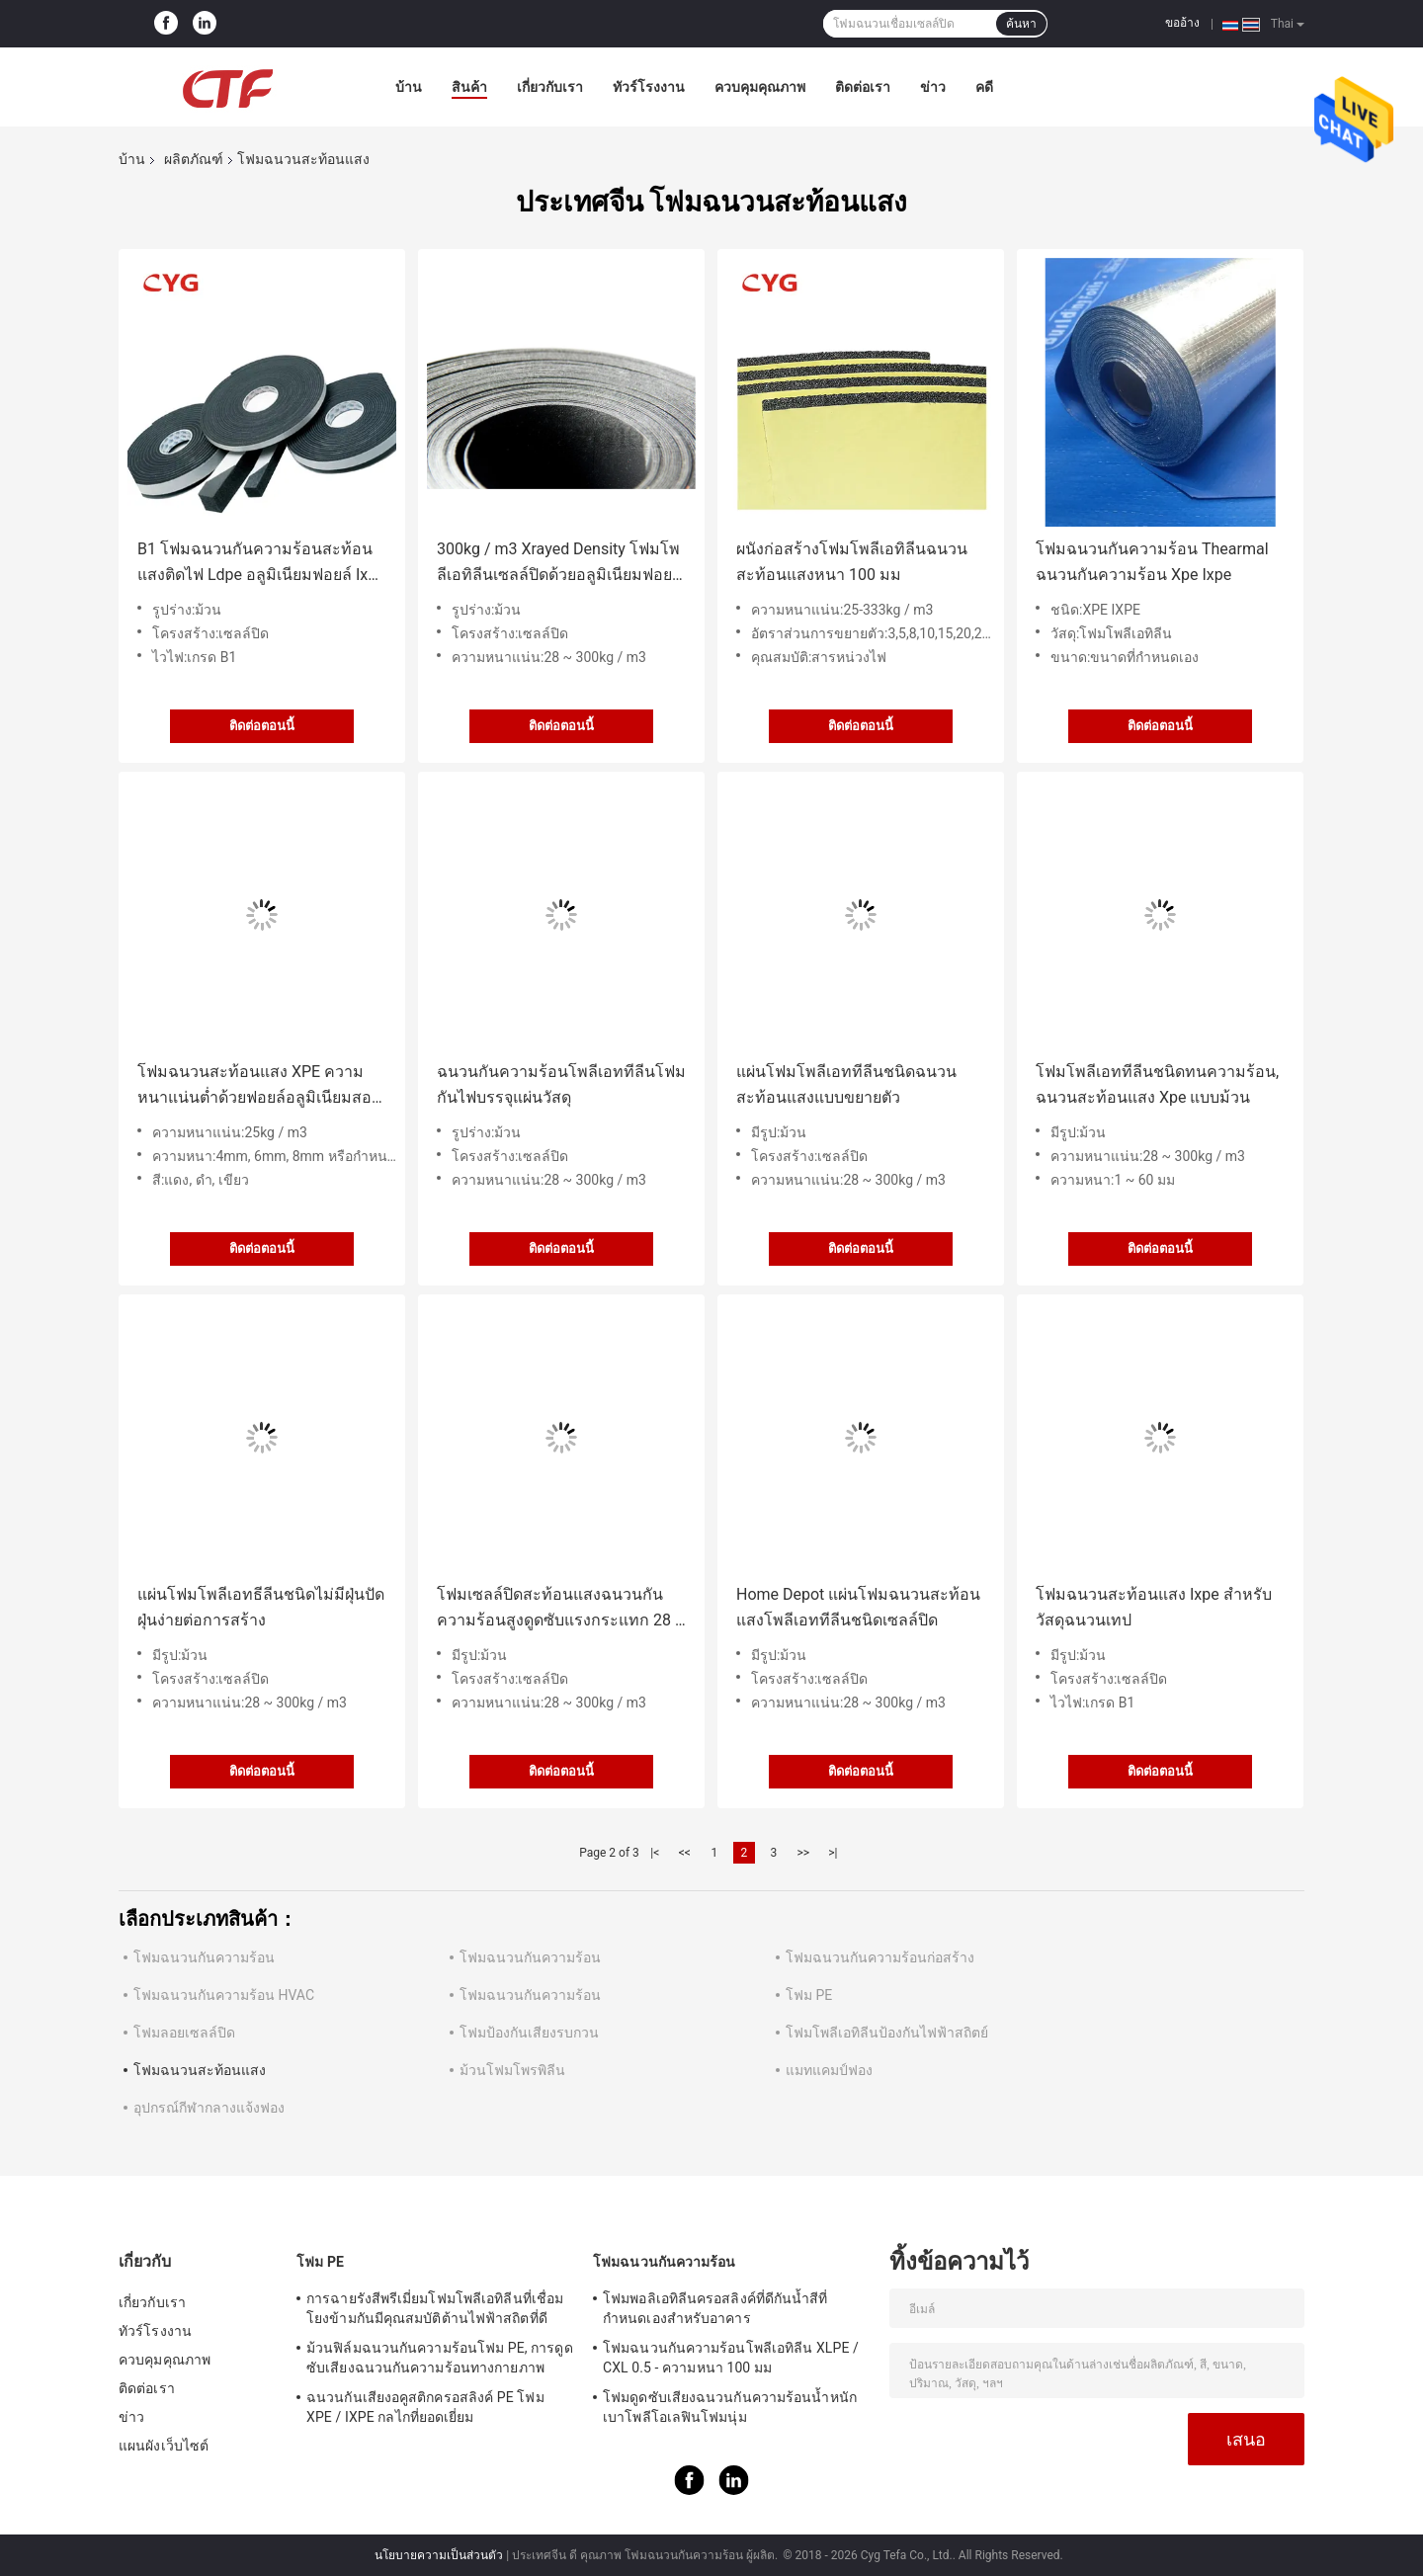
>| (832, 1853)
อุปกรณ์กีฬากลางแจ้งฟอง (209, 2108)
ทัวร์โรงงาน (649, 87)
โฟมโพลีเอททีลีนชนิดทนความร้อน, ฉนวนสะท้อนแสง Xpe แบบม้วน (1157, 1084)
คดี (984, 87)
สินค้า (469, 87)
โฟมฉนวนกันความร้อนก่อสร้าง (880, 1957)
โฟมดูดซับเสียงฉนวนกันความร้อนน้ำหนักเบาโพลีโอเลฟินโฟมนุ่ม (730, 2407)
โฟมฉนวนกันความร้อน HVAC (223, 1995)
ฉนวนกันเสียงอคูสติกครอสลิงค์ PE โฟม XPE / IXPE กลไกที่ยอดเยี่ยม (425, 2407)
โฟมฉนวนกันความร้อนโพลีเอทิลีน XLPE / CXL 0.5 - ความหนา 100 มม (731, 2357)
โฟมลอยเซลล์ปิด (184, 2032)
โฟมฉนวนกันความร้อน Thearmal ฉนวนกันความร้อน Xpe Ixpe (1152, 562)
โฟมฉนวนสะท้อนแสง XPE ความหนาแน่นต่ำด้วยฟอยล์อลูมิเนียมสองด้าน (258, 1086)
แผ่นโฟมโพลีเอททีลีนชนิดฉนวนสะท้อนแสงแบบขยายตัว (846, 1084)
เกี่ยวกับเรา (550, 87)
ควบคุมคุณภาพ (759, 87)
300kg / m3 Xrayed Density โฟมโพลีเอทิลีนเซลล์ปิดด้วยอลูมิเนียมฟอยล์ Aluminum (559, 564)
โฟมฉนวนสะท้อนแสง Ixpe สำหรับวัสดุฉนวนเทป (1154, 1607)
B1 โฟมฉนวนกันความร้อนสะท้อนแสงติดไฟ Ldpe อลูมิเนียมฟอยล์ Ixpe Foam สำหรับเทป (261, 564)
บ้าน (408, 87)
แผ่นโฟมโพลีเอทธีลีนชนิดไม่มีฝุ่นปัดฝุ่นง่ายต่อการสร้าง (260, 1607)
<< (685, 1853)
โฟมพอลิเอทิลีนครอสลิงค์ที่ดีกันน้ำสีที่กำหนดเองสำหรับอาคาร (715, 2308)
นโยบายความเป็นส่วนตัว (439, 2555)
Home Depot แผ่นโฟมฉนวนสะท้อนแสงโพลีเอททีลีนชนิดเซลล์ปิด (858, 1607)
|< (654, 1853)
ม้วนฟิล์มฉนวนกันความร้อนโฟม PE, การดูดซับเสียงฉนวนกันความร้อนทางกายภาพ (439, 2357)
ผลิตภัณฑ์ (193, 159)
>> (802, 1853)
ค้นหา (1021, 24)
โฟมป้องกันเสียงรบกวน (529, 2032)
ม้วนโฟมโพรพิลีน (512, 2070)
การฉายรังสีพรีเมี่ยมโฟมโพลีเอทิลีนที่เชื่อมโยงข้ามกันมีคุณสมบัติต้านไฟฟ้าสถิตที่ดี (434, 2308)
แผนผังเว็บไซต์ (164, 2445)
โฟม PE (809, 1995)
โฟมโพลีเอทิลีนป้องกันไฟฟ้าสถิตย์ (887, 2032)
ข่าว (933, 87)
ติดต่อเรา (862, 87)
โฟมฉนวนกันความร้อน (204, 1957)
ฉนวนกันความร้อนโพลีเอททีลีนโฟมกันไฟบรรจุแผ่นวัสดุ (561, 1084)
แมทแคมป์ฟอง (829, 2070)
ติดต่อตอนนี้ (261, 725)
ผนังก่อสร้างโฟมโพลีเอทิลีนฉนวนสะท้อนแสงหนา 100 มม (851, 562)
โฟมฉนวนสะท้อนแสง (199, 2070)
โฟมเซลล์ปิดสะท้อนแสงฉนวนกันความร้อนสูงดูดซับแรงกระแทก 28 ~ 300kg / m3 (561, 1609)
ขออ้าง (1182, 23)
